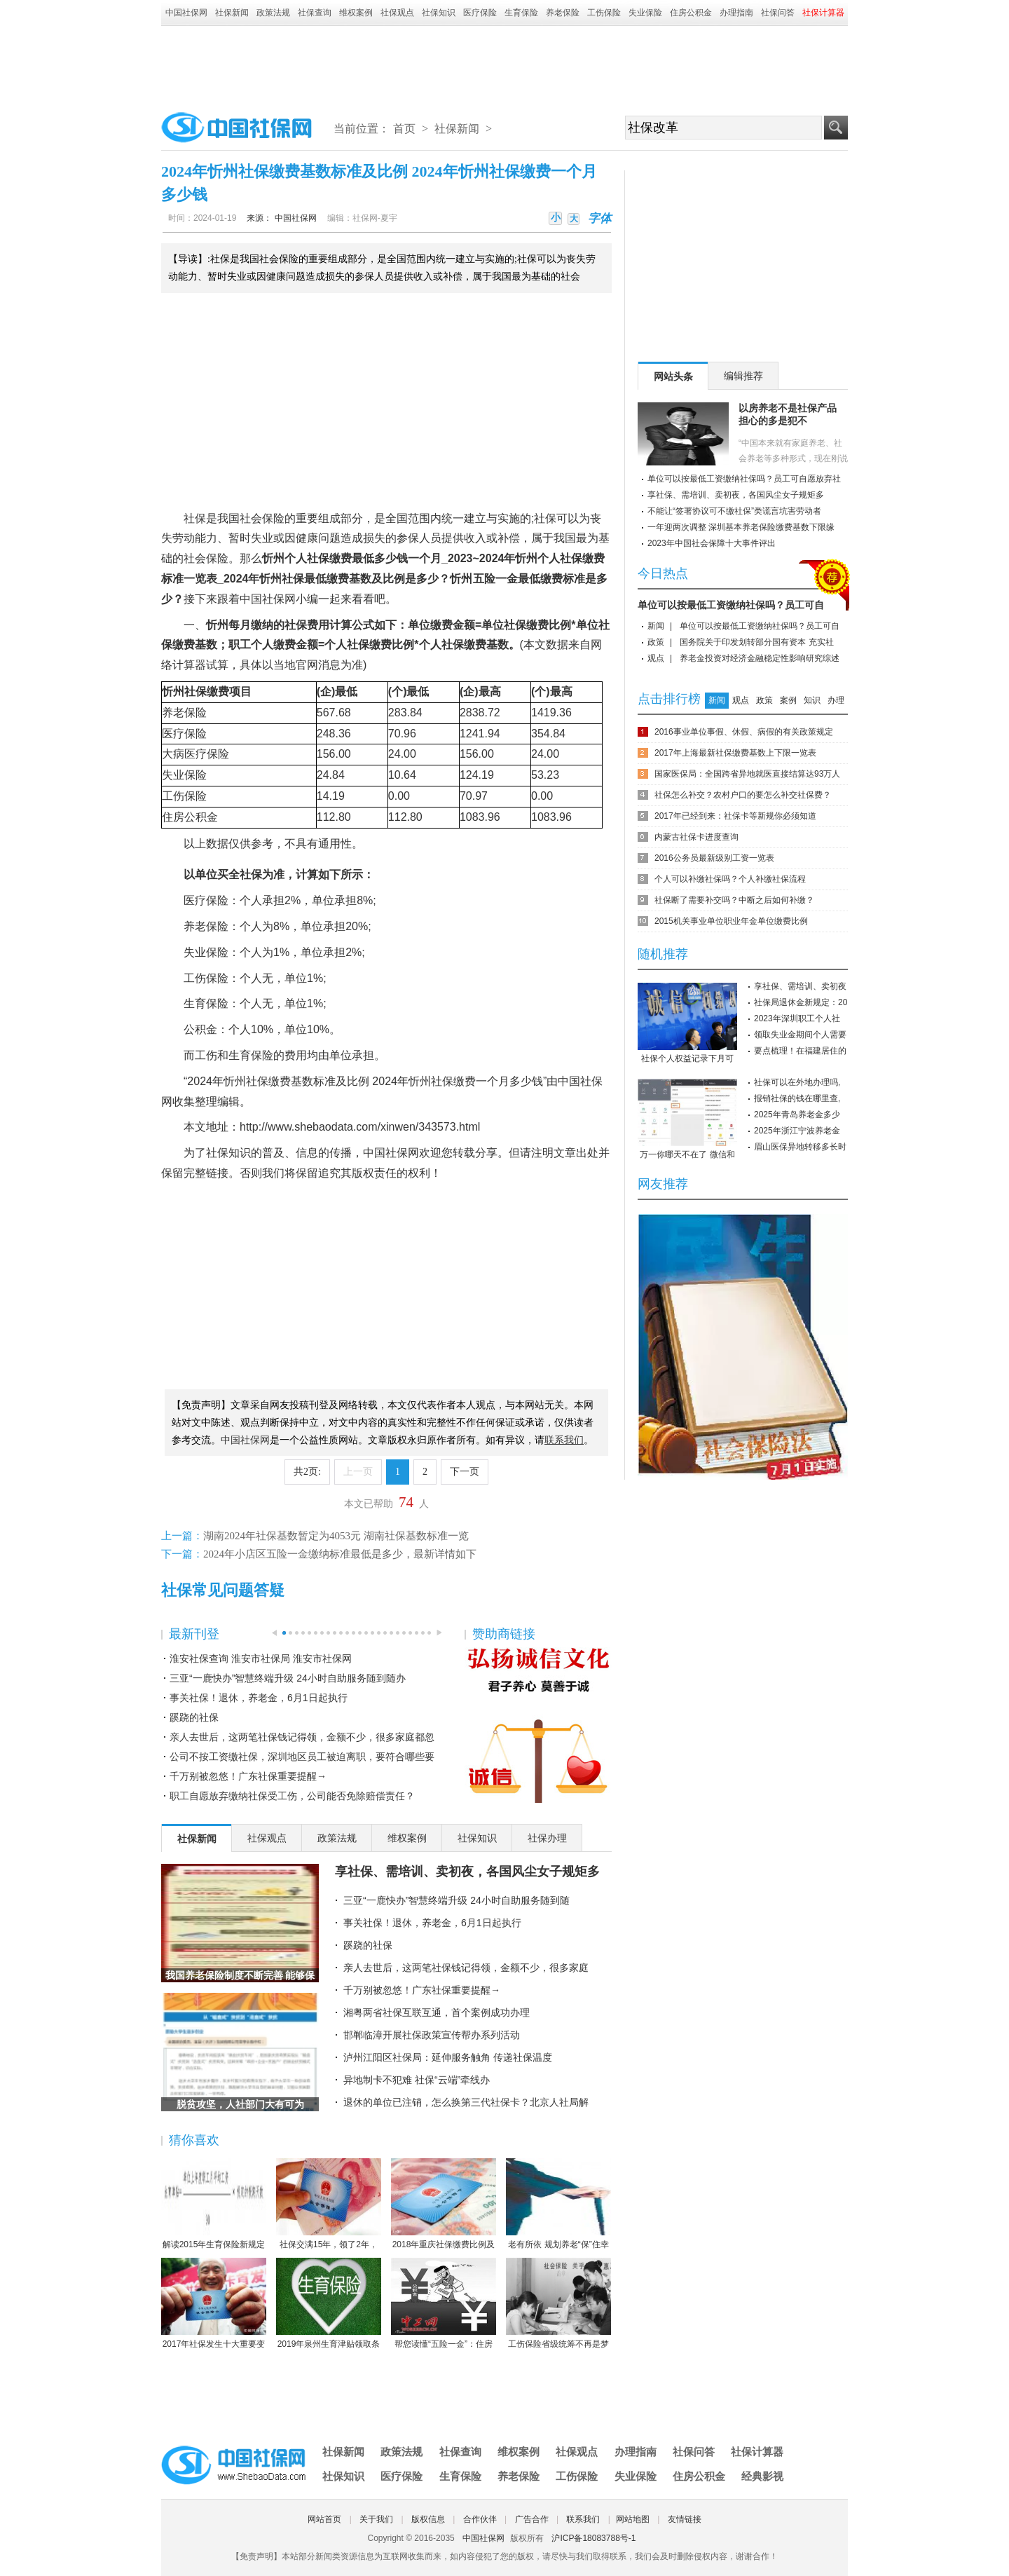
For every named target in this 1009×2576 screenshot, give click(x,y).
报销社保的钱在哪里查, (797, 1098)
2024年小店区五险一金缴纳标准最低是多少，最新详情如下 (339, 1554)
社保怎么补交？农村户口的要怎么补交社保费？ (742, 795)
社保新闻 (232, 13)
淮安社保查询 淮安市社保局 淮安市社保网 (261, 1658)
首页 (404, 129)
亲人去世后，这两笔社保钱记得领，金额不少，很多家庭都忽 (302, 1737)
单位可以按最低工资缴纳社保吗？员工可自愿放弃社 (744, 479)
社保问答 (778, 13)
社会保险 (262, 518)
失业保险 (645, 13)
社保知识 (438, 13)
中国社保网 (186, 13)
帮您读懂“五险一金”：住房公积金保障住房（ (443, 2304)
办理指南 (736, 13)
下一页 (464, 1471)
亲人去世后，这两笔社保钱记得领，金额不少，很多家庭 (466, 1967)
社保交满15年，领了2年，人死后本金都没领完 (328, 2204)
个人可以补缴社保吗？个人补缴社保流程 (730, 879)
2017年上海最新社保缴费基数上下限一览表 (735, 753)
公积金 (201, 817)
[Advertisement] (504, 64)
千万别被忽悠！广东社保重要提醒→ (248, 1776)
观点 (655, 658)
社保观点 (397, 13)
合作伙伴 (480, 2519)
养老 (173, 712)
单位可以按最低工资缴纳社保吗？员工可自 (731, 605)
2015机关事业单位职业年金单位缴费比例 (731, 921)
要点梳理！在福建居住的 (800, 1051)
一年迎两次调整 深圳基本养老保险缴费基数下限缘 (741, 527)
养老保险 (562, 13)
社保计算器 (757, 2452)
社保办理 (547, 1838)
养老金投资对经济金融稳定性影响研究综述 (759, 658)
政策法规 (273, 13)
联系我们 (583, 2519)
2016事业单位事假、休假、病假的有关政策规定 (743, 732)
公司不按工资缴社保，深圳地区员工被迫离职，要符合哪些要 (302, 1756)
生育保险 (521, 13)
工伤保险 (604, 13)
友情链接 (684, 2519)
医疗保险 (480, 13)
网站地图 (633, 2519)
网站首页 (324, 2519)
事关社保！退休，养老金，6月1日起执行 (259, 1697)
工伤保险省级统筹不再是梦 (558, 2303)
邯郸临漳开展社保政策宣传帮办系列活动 (431, 2034)
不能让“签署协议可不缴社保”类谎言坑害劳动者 (734, 511)
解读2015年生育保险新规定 (213, 2203)
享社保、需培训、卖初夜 (800, 986)
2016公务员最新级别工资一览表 (714, 858)
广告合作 (532, 2519)
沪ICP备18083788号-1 (593, 2538)
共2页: (307, 1471)
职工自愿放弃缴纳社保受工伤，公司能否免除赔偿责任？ (292, 1795)
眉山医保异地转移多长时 (800, 1147)
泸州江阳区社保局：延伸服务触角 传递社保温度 (447, 2057)
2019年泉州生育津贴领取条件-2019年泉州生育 (328, 2304)
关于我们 (376, 2519)
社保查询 (314, 13)
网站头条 (673, 376)
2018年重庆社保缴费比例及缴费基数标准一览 (443, 2204)
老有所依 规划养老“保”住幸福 (558, 2204)
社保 (195, 518)
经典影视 (762, 2476)
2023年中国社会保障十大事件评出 (711, 543)
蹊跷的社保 (194, 1717)
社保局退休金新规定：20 (800, 1002)
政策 (655, 642)
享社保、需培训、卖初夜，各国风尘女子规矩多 (467, 1872)
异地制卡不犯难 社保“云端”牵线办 (416, 2079)
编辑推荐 (743, 375)
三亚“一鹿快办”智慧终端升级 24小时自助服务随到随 (456, 1900)
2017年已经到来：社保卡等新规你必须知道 (735, 816)
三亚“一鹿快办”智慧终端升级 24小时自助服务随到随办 (288, 1678)
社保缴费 (329, 558)
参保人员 (419, 538)
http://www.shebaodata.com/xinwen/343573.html (360, 1127)
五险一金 (495, 579)
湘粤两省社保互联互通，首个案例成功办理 (436, 2012)
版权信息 (428, 2519)
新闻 (655, 626)
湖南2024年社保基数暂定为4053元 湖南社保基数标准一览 (336, 1535)
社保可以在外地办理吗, (797, 1082)
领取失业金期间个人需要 (800, 1035)
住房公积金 (691, 13)
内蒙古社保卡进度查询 (696, 837)
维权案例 (356, 13)
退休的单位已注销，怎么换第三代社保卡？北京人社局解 (466, 2102)
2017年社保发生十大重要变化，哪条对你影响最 (213, 2304)
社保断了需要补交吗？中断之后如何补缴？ (734, 900)
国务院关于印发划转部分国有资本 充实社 (756, 642)
